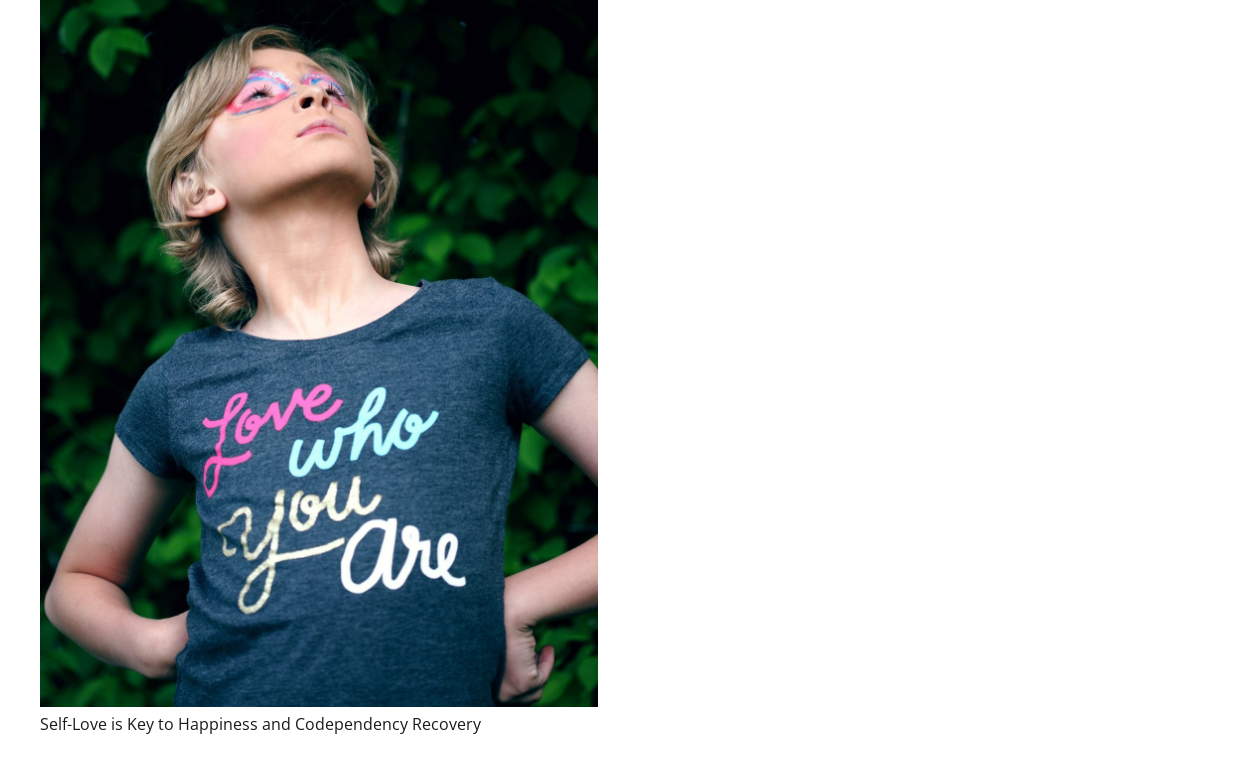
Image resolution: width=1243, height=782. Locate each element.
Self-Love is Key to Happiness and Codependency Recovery (260, 724)
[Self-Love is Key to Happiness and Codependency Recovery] (319, 353)
